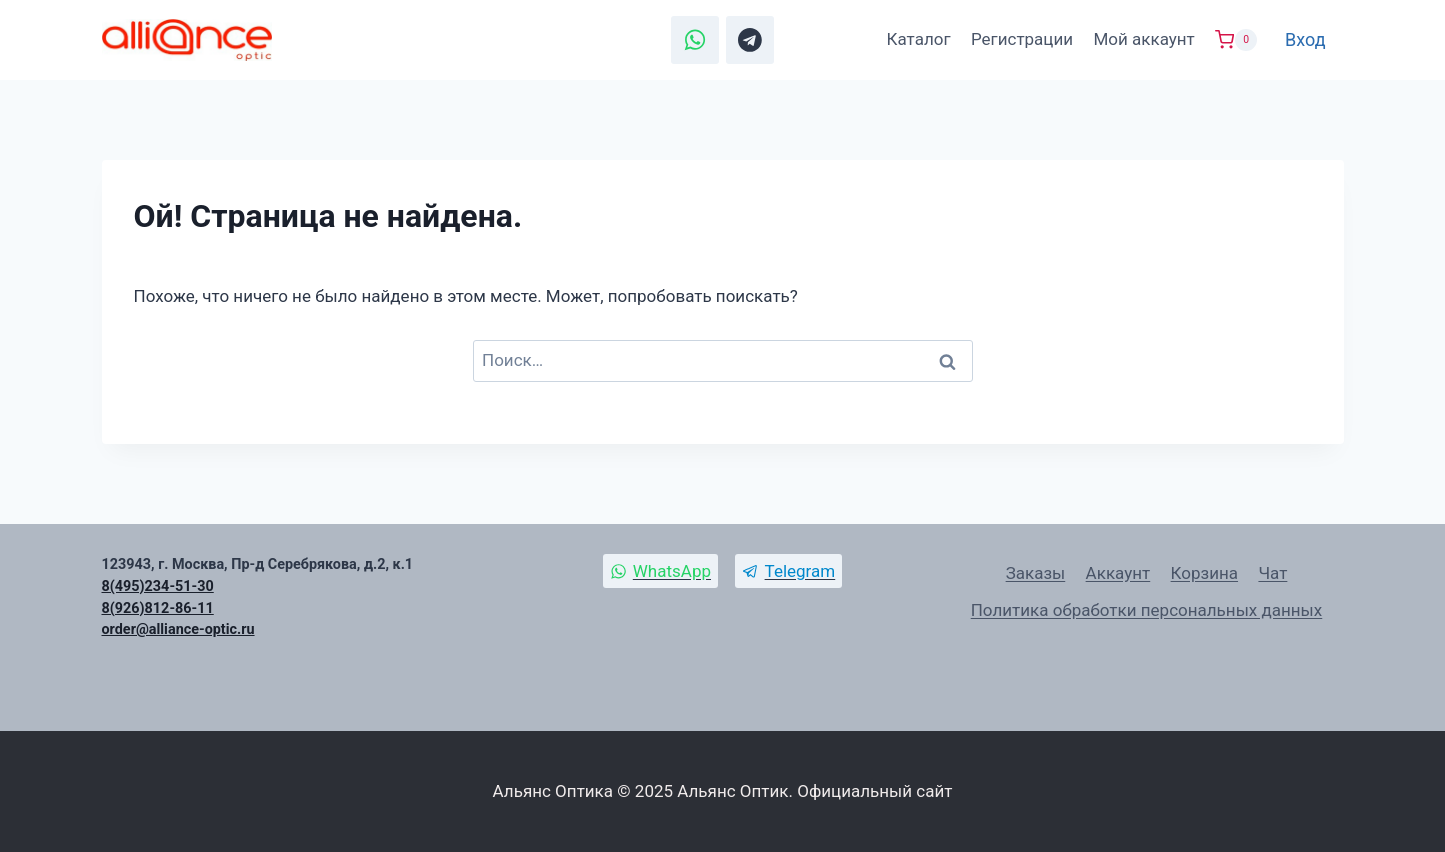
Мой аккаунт (1143, 39)
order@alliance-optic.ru (178, 629)
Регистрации (1022, 39)
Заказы (1036, 573)
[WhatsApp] (695, 40)
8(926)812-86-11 (158, 608)
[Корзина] (1236, 40)
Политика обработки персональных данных (1147, 610)
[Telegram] (750, 40)
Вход (1305, 39)
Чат (1272, 573)
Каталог (919, 39)
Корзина (1204, 573)
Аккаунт (1118, 573)
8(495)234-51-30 (158, 586)
